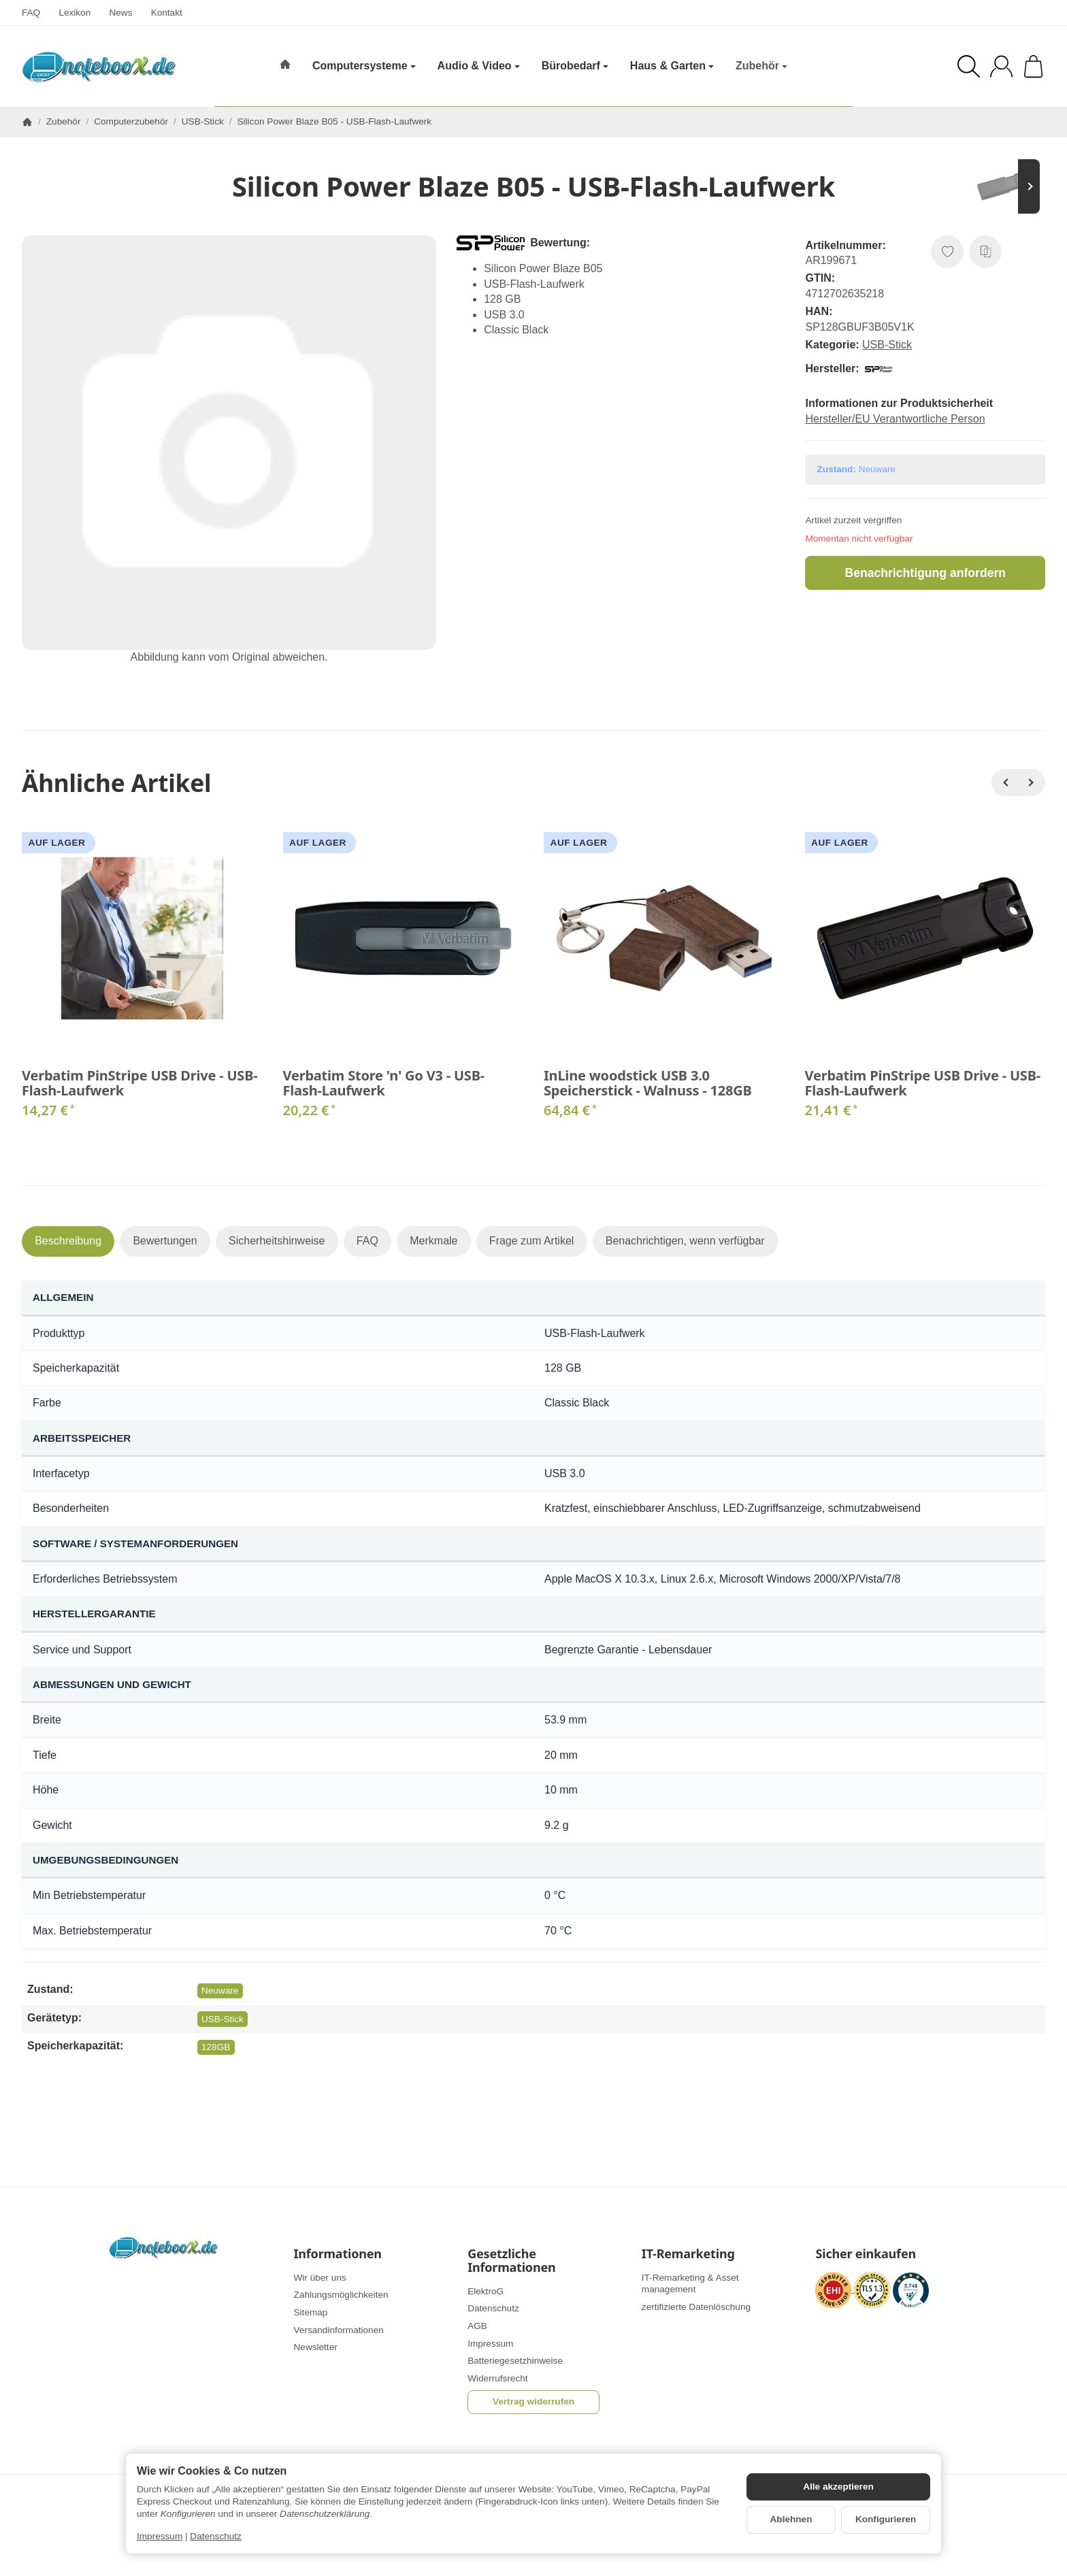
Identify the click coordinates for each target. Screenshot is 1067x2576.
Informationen (338, 2254)
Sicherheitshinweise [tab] (277, 1240)
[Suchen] (969, 66)
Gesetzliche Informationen (511, 2261)
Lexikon (75, 12)
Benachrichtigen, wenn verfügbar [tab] (685, 1240)
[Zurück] (1005, 782)
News (120, 12)
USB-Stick (887, 344)
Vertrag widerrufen (533, 2401)
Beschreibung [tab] (68, 1240)
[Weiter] (1031, 782)
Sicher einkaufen (865, 2254)
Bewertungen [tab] (165, 1240)
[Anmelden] (1001, 66)
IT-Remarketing (688, 2254)
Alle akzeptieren (838, 2486)
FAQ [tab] (367, 1240)
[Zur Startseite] (99, 66)
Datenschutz (216, 2536)
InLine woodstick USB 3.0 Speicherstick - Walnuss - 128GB (648, 1083)
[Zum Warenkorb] (1033, 66)
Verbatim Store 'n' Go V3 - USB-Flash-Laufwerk (384, 1083)
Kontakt (166, 12)
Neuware (219, 1990)
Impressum (159, 2536)
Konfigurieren (885, 2519)
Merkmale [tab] (433, 1240)
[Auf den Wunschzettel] (947, 251)
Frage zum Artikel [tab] (531, 1240)
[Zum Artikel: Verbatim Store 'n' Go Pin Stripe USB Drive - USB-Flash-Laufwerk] (1004, 186)
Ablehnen (791, 2519)
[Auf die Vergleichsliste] (985, 251)
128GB (215, 2047)
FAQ (31, 12)
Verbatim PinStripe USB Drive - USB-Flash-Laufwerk (139, 1083)
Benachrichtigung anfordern (925, 573)
